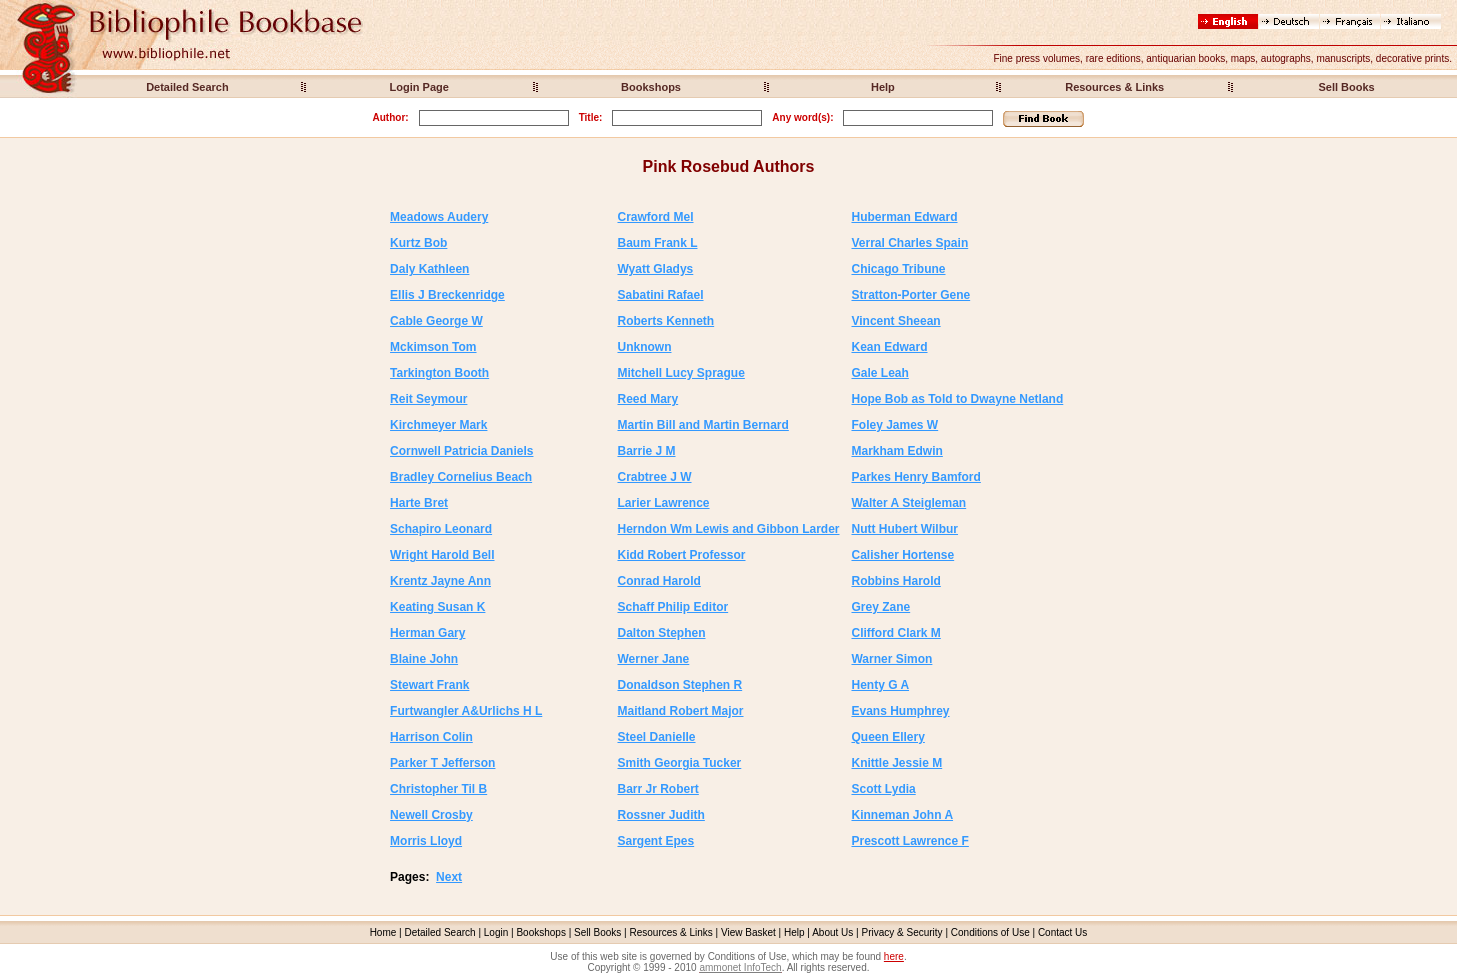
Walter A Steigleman (908, 503)
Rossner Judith (660, 815)
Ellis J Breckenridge (447, 295)
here (894, 956)
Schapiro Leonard (441, 529)
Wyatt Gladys (655, 269)
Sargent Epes (655, 841)
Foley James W (894, 425)
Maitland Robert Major (680, 711)
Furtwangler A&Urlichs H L (466, 711)
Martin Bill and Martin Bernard (702, 425)
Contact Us (1062, 932)
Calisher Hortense (902, 555)
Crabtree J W (654, 477)
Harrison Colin (431, 737)
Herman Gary (427, 633)
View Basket (748, 932)
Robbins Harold (895, 581)
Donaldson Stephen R (679, 685)
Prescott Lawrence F (909, 841)
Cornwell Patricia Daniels (461, 451)
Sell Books (1346, 87)
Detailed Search (187, 87)
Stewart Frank (429, 685)
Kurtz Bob (418, 243)
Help (883, 87)
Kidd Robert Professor (681, 555)
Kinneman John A (902, 815)
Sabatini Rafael (660, 295)
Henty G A (880, 685)
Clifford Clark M (895, 633)
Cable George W (436, 321)
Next (449, 877)
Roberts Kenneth (665, 321)
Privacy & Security (901, 932)
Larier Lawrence (663, 503)
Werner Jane (653, 659)
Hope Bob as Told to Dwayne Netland (957, 399)
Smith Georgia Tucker (679, 763)
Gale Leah (879, 373)
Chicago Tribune (898, 269)
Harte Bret (419, 503)
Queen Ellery (887, 737)
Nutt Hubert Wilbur (904, 529)
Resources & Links (1114, 87)
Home (383, 932)
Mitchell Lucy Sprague (680, 373)
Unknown (644, 347)
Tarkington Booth (439, 373)
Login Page (419, 87)
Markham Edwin (896, 451)
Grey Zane (880, 607)
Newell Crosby (431, 815)
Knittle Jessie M (896, 763)
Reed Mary (647, 399)
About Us (832, 932)
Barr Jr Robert (657, 789)
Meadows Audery (439, 217)
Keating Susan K (437, 607)
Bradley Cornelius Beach (461, 477)
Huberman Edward (904, 217)
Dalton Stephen (661, 633)
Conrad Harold (658, 581)
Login (496, 932)
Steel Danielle (656, 737)
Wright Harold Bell (442, 555)
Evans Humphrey (900, 711)
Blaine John (424, 659)
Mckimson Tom (433, 347)
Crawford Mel (655, 217)
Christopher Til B (438, 789)
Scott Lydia (883, 789)
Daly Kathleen (429, 269)
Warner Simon (891, 659)
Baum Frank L (657, 243)
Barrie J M (646, 451)
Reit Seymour (428, 399)
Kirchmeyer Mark (438, 425)
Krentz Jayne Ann (440, 581)
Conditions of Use (990, 932)
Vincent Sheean (895, 321)
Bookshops (651, 87)
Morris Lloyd (426, 841)
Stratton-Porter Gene (910, 295)
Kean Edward (889, 347)
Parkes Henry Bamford (915, 477)
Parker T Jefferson (442, 763)
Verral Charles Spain (909, 243)
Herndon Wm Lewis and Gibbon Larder (728, 529)
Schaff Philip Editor (672, 607)
